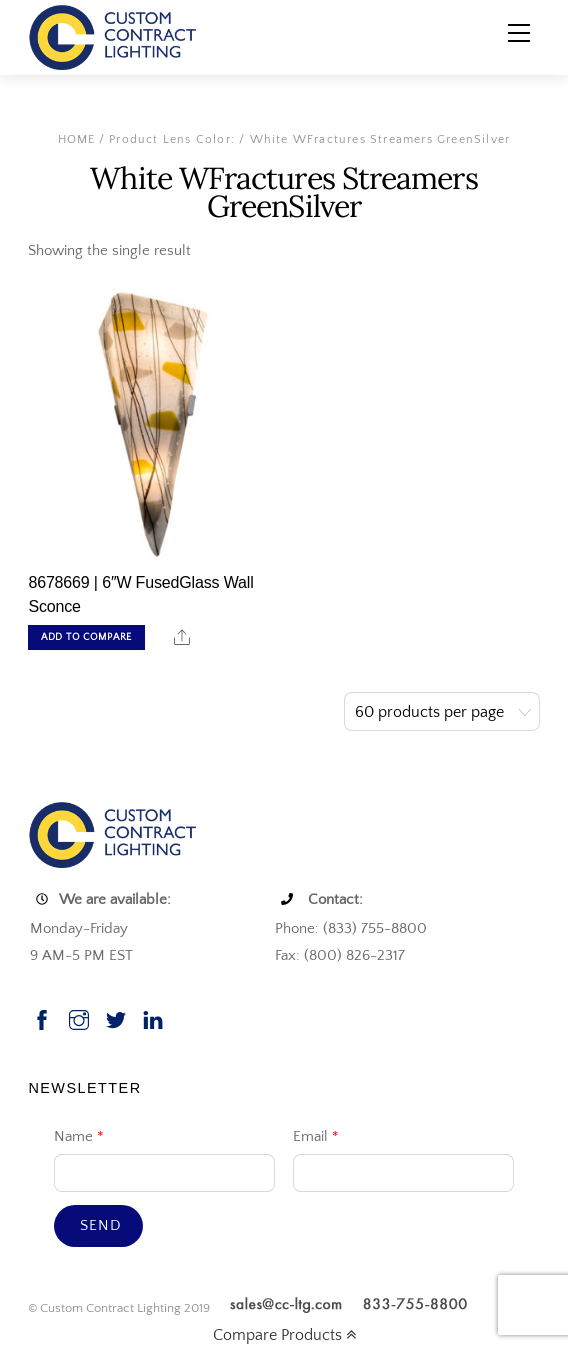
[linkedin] (153, 1017)
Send (100, 1225)
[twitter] (116, 1017)
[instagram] (79, 1017)
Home (77, 139)
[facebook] (42, 1017)
